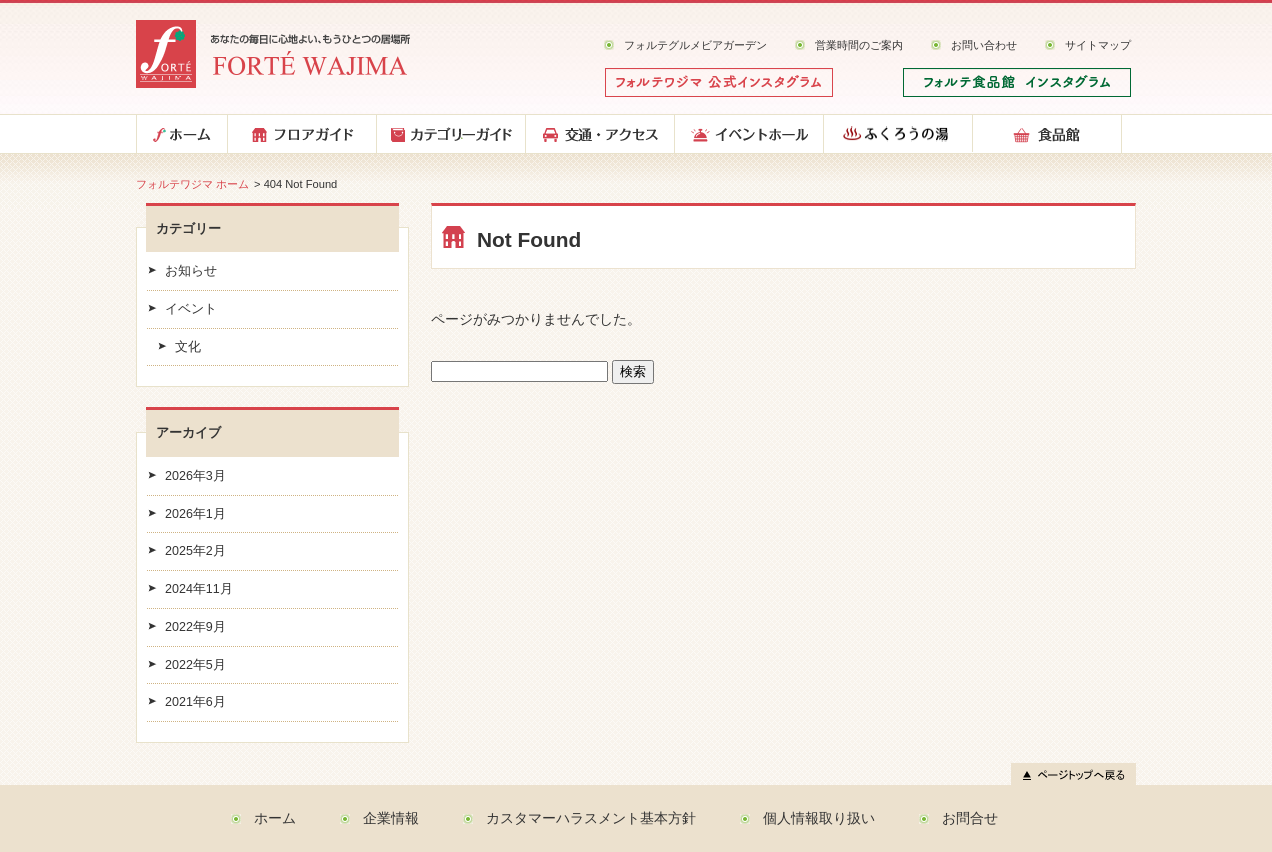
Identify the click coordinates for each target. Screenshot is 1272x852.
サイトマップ (1098, 45)
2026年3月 (195, 476)
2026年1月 (195, 514)
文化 (188, 347)
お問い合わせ (984, 45)
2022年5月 (195, 665)
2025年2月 (195, 551)
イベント (191, 309)
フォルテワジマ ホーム (192, 184)
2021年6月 (195, 702)
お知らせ (191, 271)
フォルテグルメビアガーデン (695, 45)
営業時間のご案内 (859, 45)
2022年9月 (195, 627)
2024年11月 (199, 589)
